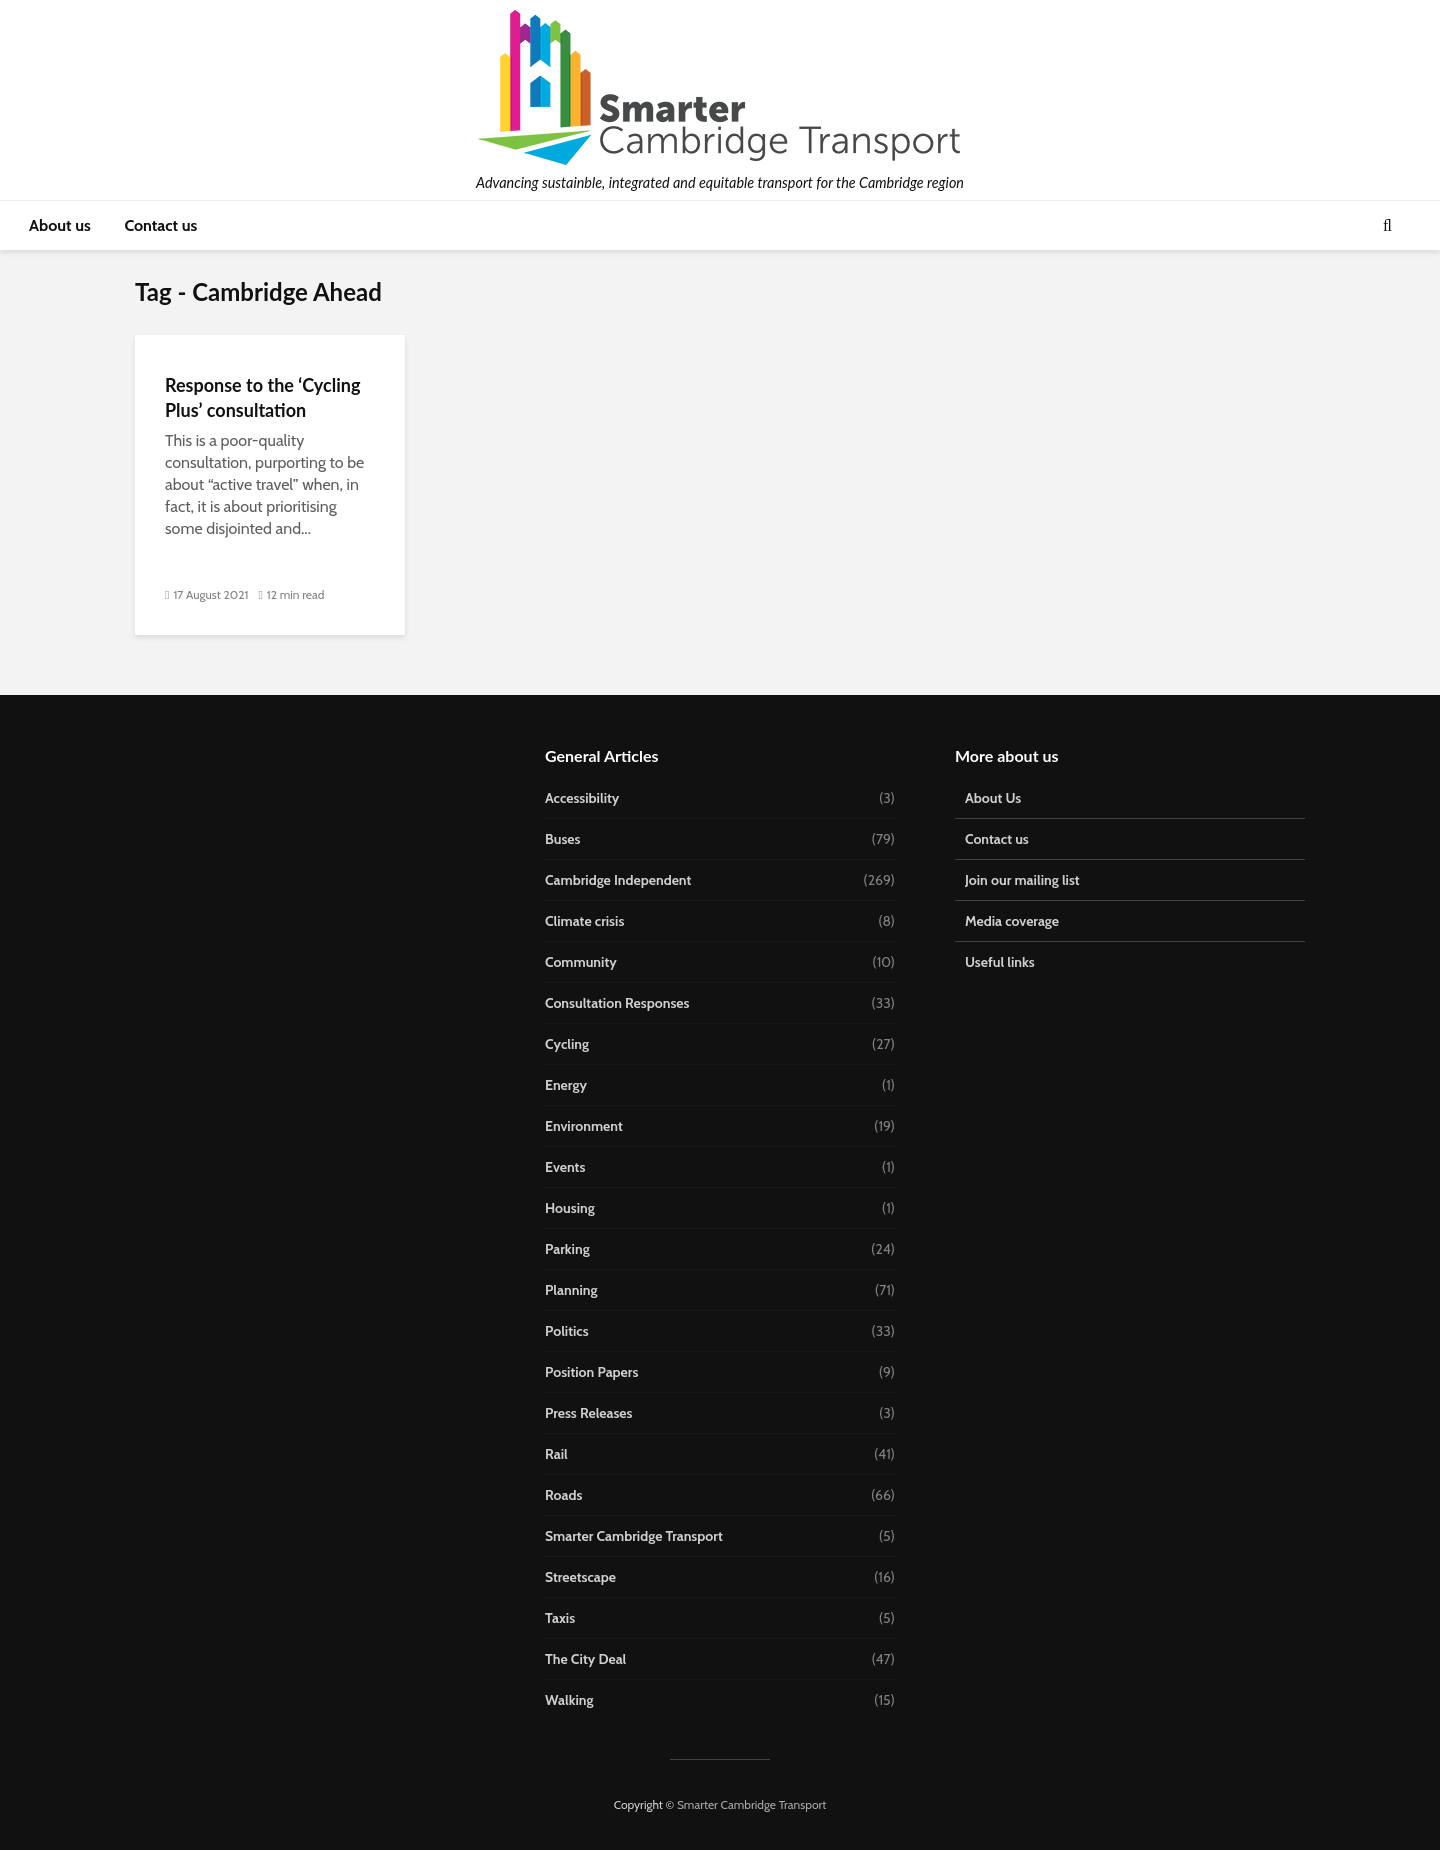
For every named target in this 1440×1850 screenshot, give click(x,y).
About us (60, 225)
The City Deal (585, 1659)
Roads (563, 1495)
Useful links (1000, 962)
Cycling (567, 1044)
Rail (556, 1454)
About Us (993, 798)
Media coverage (1012, 921)
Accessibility (582, 798)
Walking (569, 1700)
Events (565, 1167)
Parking (567, 1249)
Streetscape (580, 1577)
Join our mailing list (1022, 880)
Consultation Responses (617, 1003)
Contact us (160, 225)
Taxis (560, 1618)
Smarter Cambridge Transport (634, 1536)
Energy (566, 1085)
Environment (584, 1126)
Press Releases (589, 1413)
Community (581, 962)
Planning (571, 1290)
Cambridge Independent (618, 880)
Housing (570, 1208)
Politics (567, 1331)
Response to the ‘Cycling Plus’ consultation (262, 397)
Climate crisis (584, 921)
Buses (562, 839)
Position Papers (591, 1372)
